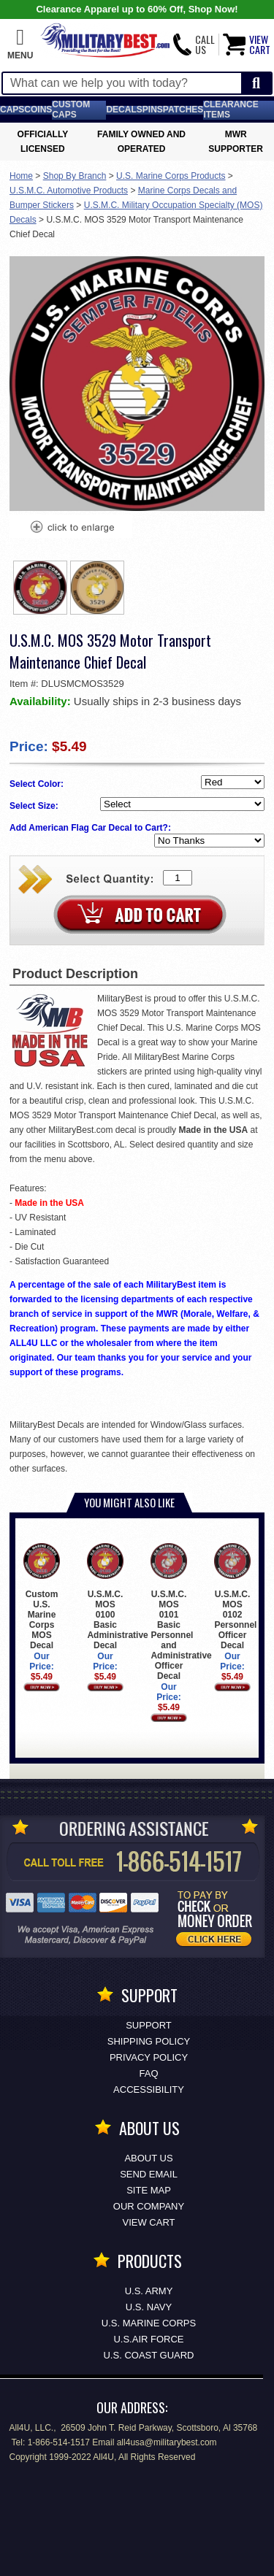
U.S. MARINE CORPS (149, 2323)
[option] (40, 588)
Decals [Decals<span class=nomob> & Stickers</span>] (124, 109)
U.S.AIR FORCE (148, 2339)
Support (149, 2025)
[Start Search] (256, 84)
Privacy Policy (149, 2057)
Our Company (148, 2206)
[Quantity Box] (177, 877)
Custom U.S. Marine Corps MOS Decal (41, 1596)
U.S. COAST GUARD (148, 2355)
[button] (20, 44)
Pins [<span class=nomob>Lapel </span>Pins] (152, 109)
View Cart (149, 2222)
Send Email (149, 2174)
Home (21, 176)
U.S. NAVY (149, 2307)
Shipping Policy (148, 2041)
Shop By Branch (75, 176)
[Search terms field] (122, 83)
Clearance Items (230, 109)
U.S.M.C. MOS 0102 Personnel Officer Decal (235, 1596)
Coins (38, 109)
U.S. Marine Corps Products (170, 176)
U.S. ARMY (149, 2290)
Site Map (148, 2190)
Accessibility (148, 2089)
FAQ (148, 2073)
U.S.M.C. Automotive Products (68, 190)
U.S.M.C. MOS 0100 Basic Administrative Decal (117, 1596)
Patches (183, 109)
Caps (12, 109)
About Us (148, 2158)
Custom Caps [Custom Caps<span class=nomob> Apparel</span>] (71, 109)
